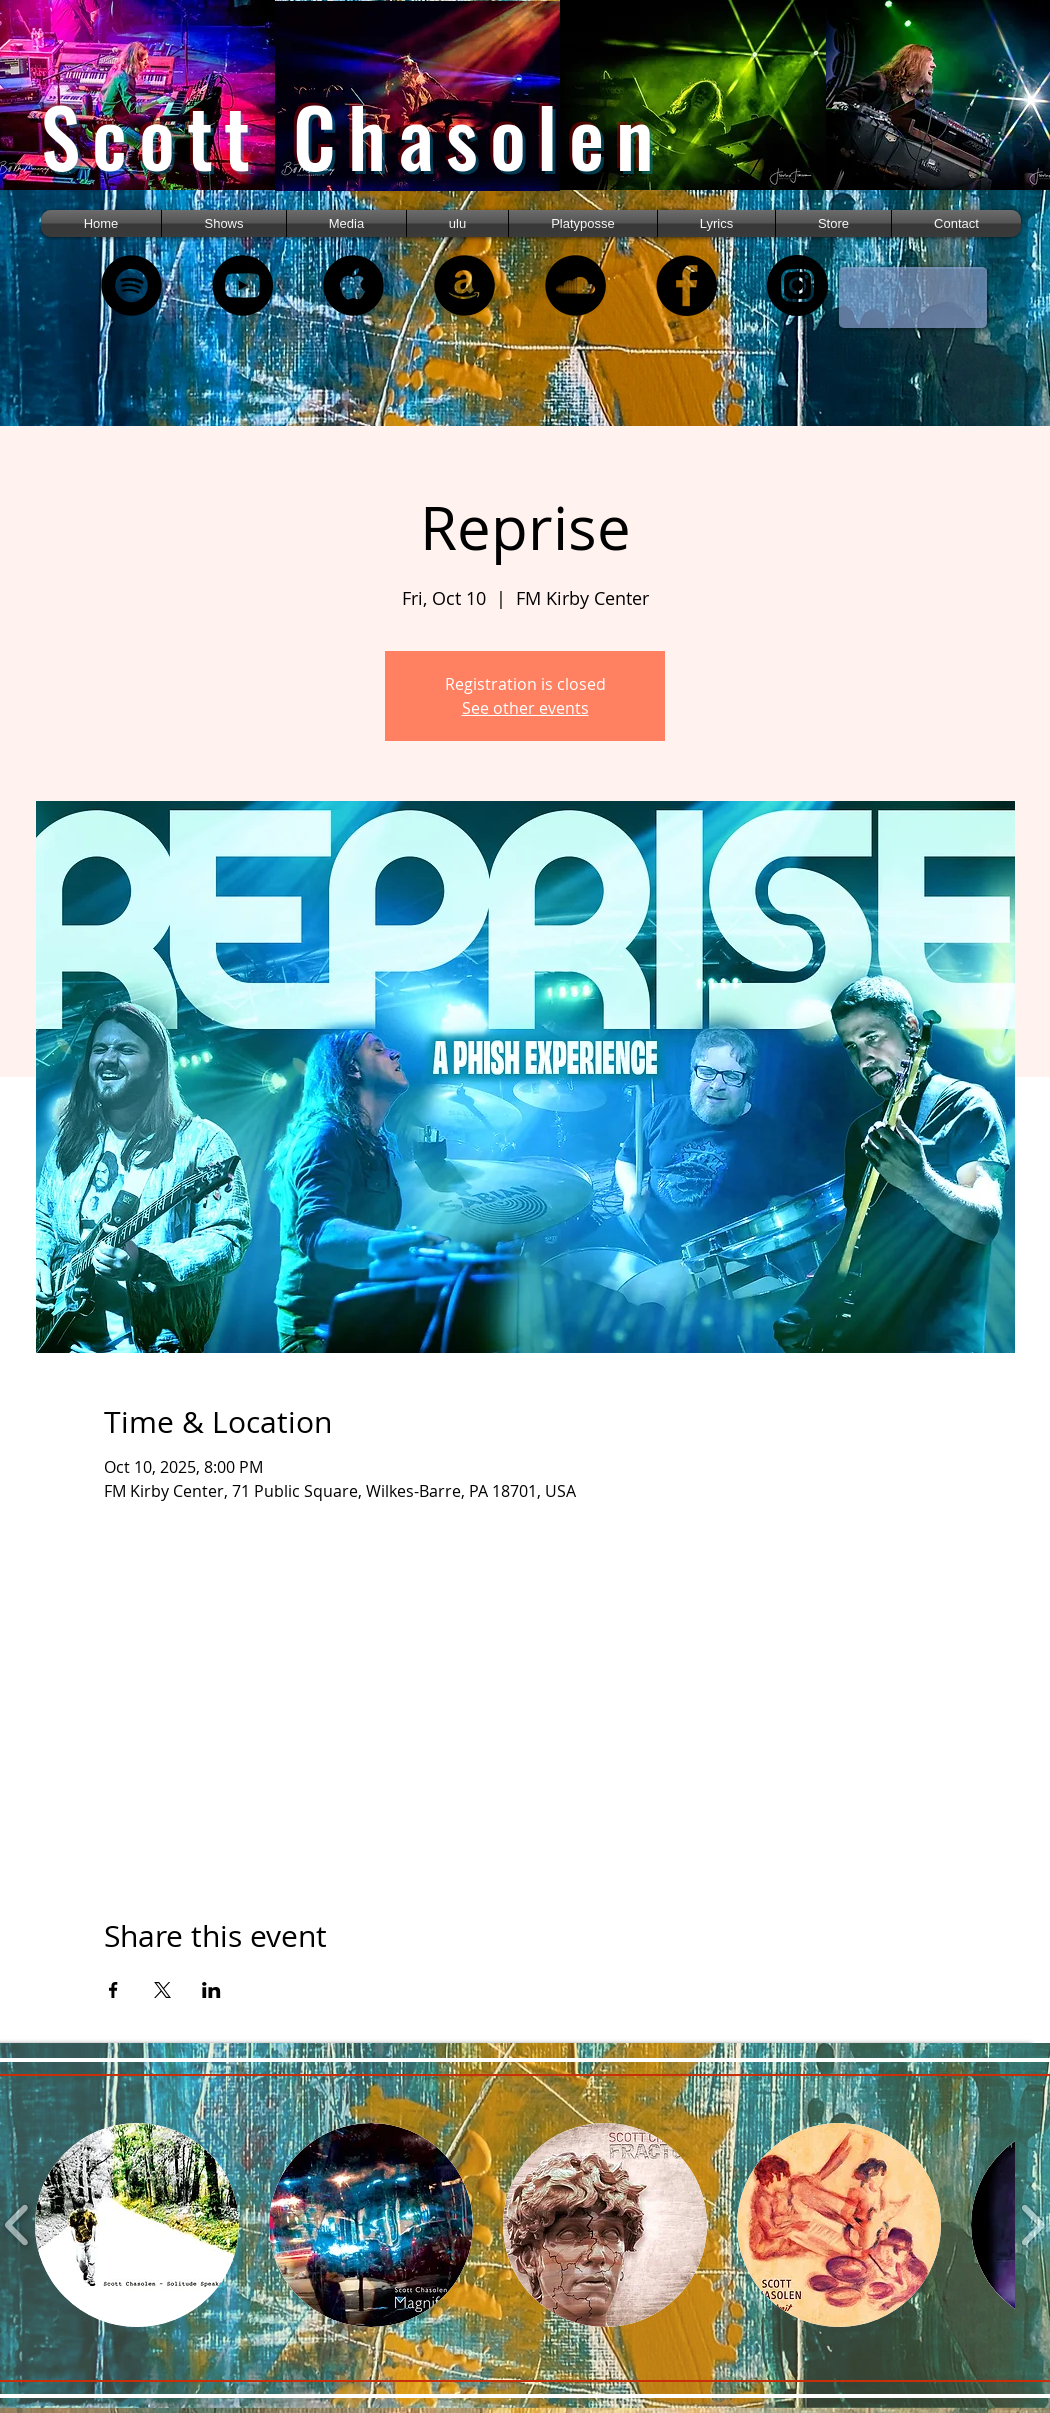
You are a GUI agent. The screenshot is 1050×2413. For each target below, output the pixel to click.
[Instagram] (797, 285)
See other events (525, 708)
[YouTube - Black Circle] (242, 285)
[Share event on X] (162, 1990)
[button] (346, 223)
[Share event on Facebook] (113, 1990)
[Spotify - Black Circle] (131, 285)
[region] (158, 112)
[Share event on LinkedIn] (211, 1990)
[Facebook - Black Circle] (686, 285)
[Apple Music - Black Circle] (353, 285)
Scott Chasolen (353, 135)
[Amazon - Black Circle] (464, 285)
